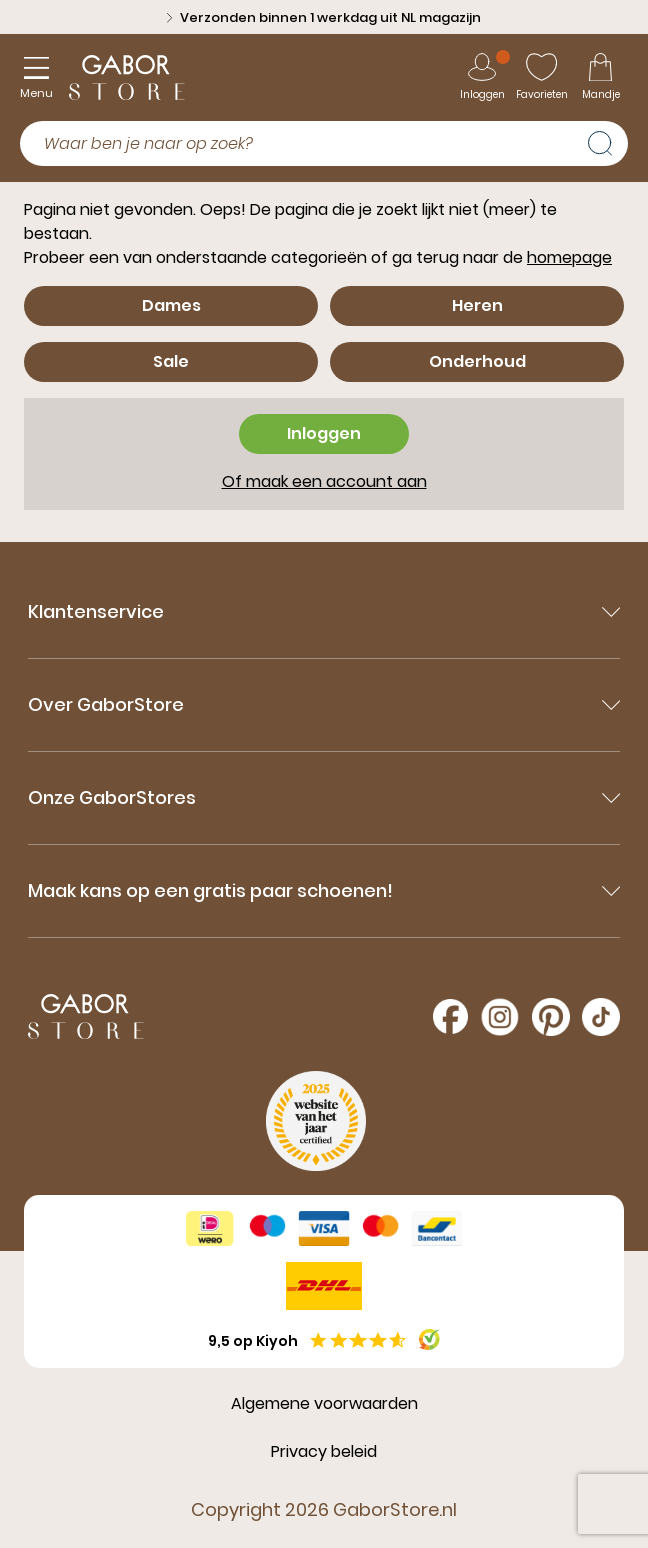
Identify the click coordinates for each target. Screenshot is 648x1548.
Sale (171, 361)
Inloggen (324, 433)
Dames (171, 305)
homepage (569, 257)
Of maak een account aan (324, 481)
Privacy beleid (324, 1451)
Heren (477, 305)
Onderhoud (477, 361)
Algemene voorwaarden (324, 1403)
